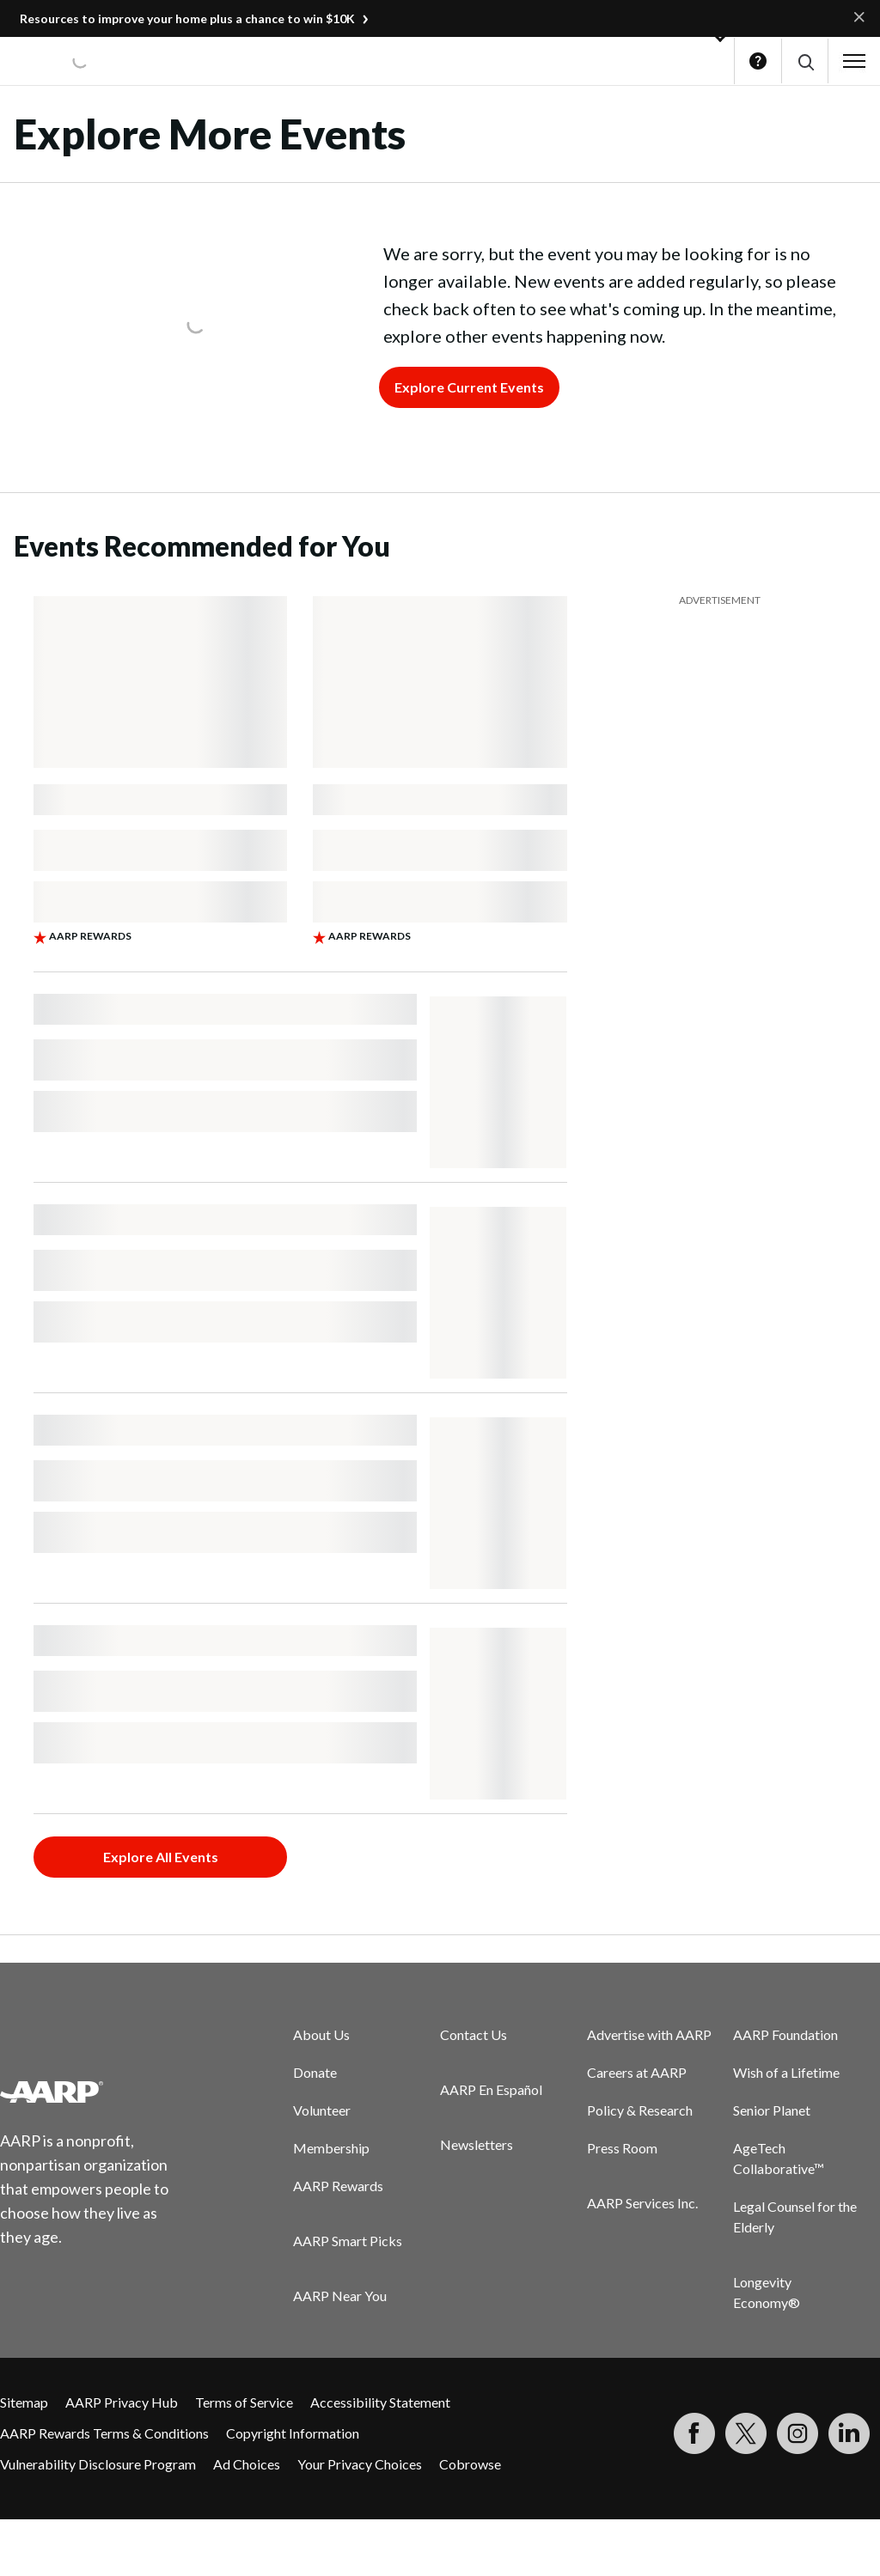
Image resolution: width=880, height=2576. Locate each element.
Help (758, 61)
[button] (805, 61)
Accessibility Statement (380, 2402)
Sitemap (24, 2402)
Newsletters (476, 2144)
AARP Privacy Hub (121, 2402)
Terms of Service (244, 2402)
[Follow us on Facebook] (694, 2433)
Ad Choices (246, 2464)
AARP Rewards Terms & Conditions (104, 2433)
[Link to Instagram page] (797, 2433)
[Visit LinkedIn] (849, 2433)
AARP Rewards (338, 2185)
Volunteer (322, 2110)
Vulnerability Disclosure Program (98, 2464)
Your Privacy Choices (359, 2464)
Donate (315, 2072)
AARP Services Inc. (642, 2203)
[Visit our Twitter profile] (746, 2433)
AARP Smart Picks (347, 2240)
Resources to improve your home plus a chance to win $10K (187, 18)
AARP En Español (491, 2089)
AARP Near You (340, 2295)
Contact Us (473, 2034)
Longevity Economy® (766, 2292)
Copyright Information (292, 2433)
